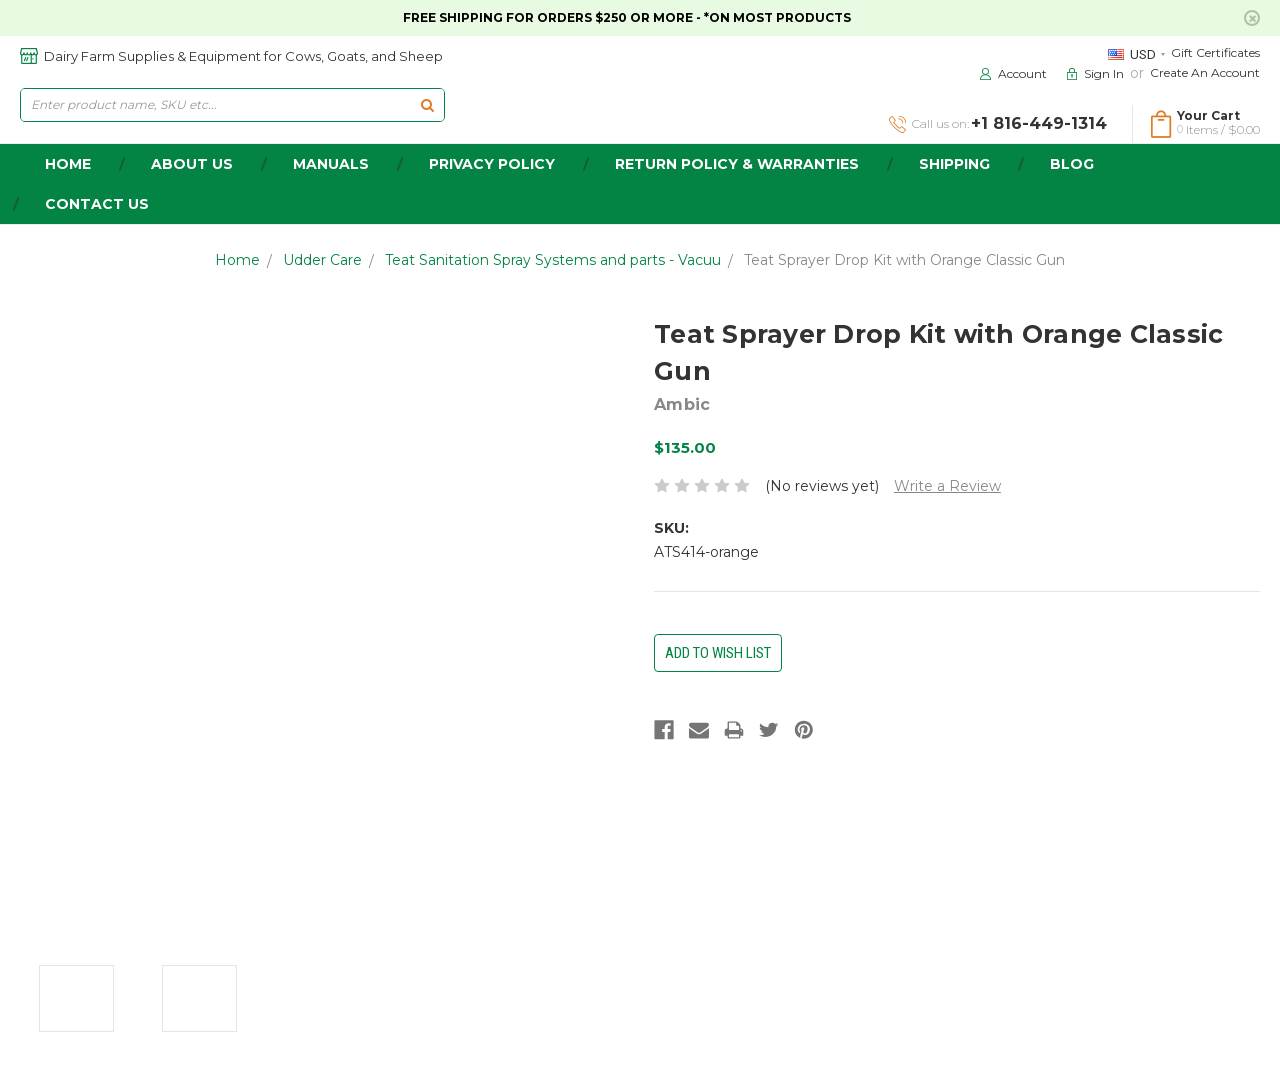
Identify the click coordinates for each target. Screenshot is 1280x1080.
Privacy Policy (492, 164)
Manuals (331, 164)
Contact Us (97, 204)
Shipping (954, 164)
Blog (1072, 164)
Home (237, 260)
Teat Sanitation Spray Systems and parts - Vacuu (553, 260)
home (68, 164)
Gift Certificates (1215, 52)
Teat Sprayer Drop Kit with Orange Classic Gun (904, 260)
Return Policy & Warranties (737, 164)
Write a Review (947, 486)
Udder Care (322, 260)
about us (192, 164)
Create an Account (1205, 72)
